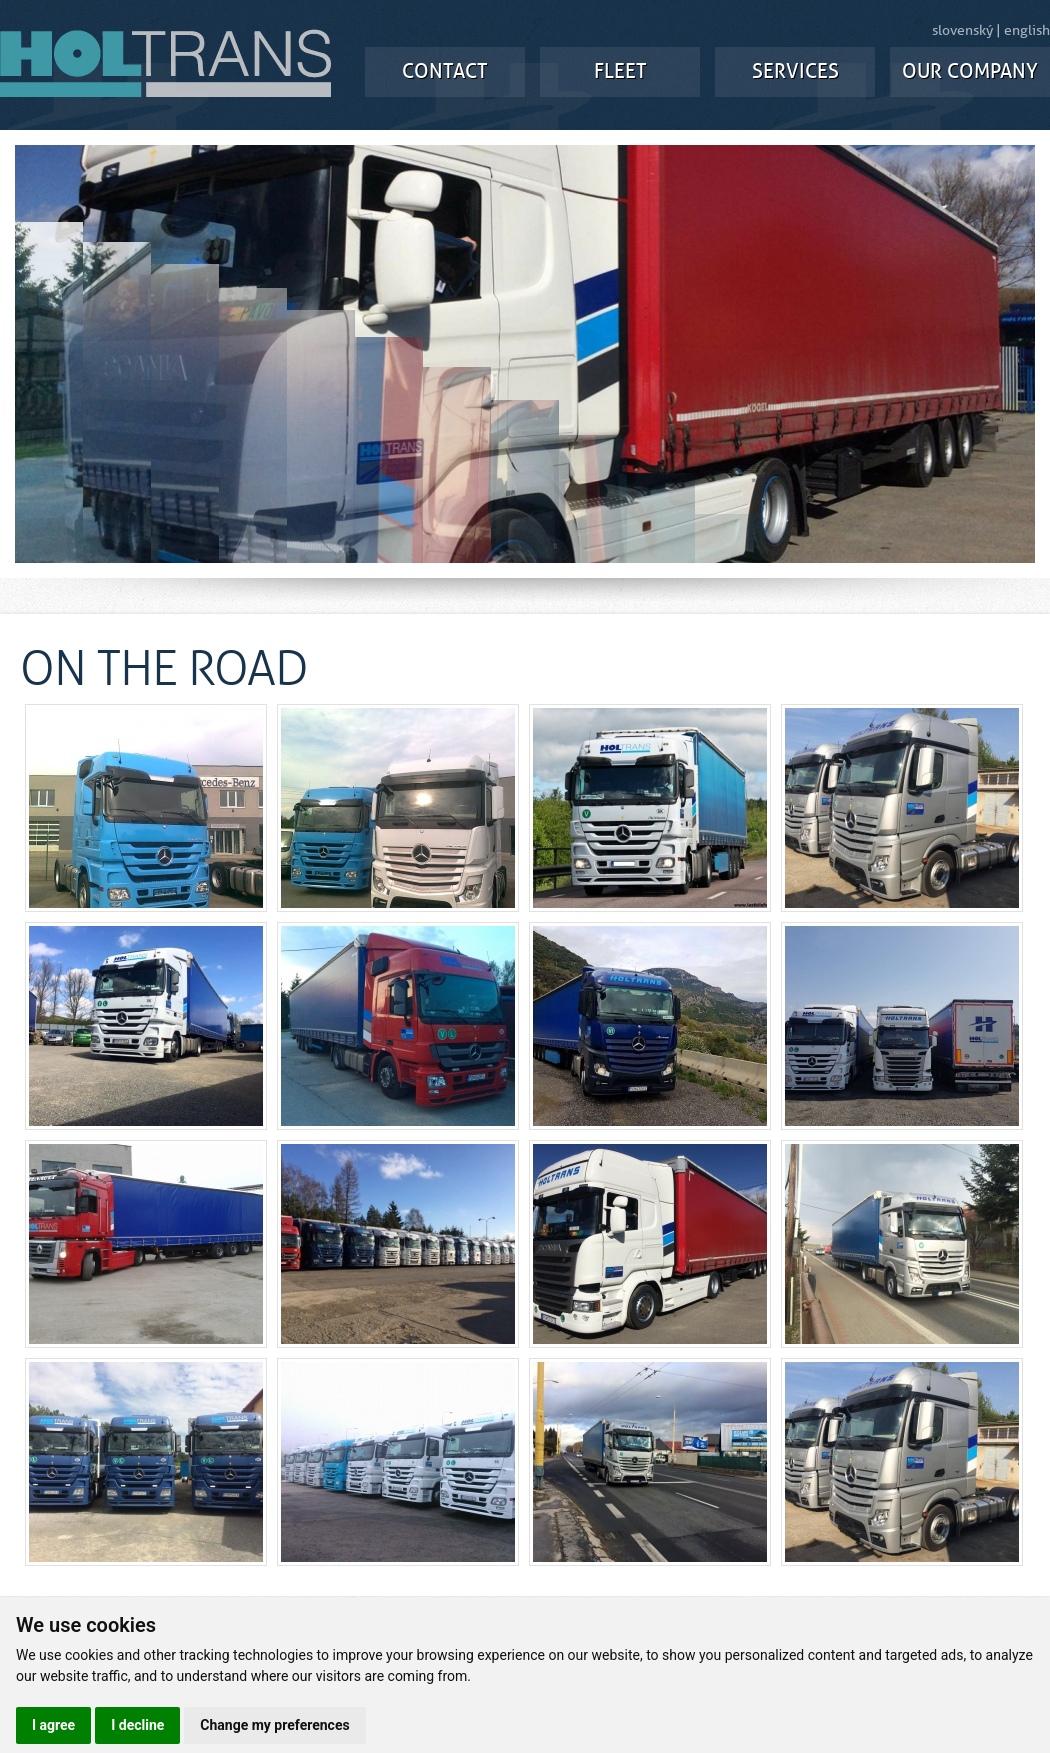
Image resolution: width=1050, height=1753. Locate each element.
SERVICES (795, 71)
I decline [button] (137, 1725)
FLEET (620, 71)
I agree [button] (53, 1725)
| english (1023, 30)
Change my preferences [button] (274, 1725)
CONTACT (445, 71)
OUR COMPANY (970, 71)
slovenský (962, 30)
